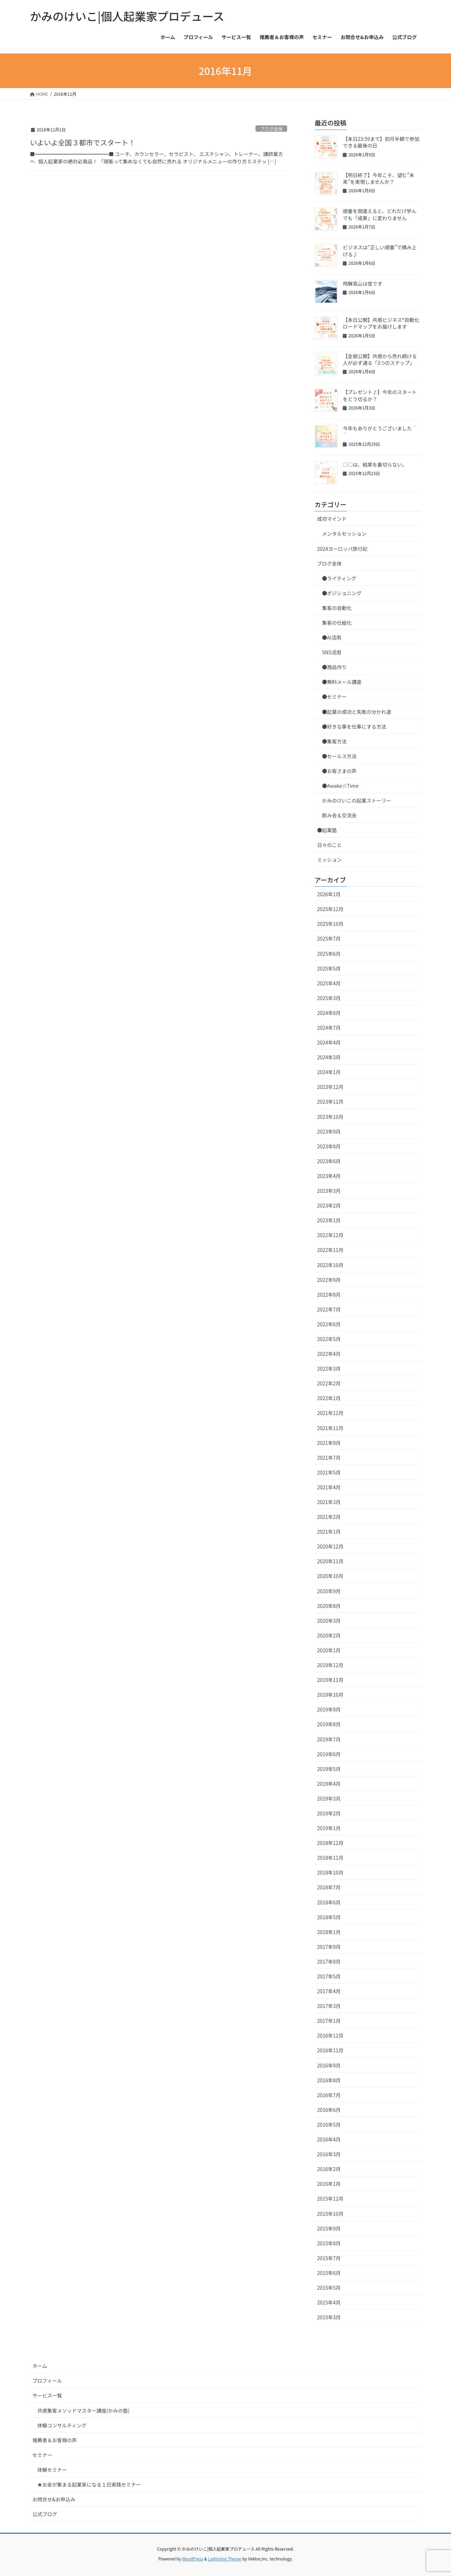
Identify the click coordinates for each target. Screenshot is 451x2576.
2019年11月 (330, 1679)
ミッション (329, 859)
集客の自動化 (337, 607)
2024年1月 (329, 1071)
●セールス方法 (339, 756)
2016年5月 (329, 2124)
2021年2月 (329, 1516)
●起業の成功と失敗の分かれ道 (356, 711)
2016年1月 (329, 2183)
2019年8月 (329, 1724)
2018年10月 (330, 1872)
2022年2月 (329, 1383)
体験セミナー (52, 2469)
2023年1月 (329, 1220)
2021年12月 (330, 1412)
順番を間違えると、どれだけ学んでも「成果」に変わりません (379, 214)
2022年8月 (329, 1294)
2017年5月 (329, 1976)
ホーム (39, 2365)
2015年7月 (329, 2258)
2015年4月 (329, 2302)
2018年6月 (329, 1902)
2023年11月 (330, 1101)
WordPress (192, 2559)
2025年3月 (329, 998)
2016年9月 (329, 2065)
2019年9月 (329, 1709)
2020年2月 (329, 1635)
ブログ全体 (271, 128)
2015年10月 (330, 2213)
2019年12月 (330, 1665)
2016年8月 (329, 2080)
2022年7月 (329, 1309)
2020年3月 (329, 1620)
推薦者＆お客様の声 (54, 2440)
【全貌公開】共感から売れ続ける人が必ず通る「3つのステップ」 (380, 360)
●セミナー (334, 696)
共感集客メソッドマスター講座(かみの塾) (83, 2410)
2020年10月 (330, 1575)
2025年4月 (329, 983)
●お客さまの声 (339, 770)
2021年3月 (329, 1501)
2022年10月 (330, 1264)
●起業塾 (327, 830)
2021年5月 (329, 1472)
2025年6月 (329, 953)
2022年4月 (329, 1353)
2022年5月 (329, 1338)
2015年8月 (329, 2243)
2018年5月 (329, 1917)
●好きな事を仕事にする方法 (354, 726)
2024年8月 (329, 1012)
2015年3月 (329, 2317)
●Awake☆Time (342, 785)
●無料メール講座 (342, 681)
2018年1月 (329, 1931)
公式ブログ (44, 2514)
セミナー (42, 2454)
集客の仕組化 (337, 622)
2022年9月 (329, 1279)
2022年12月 (330, 1235)
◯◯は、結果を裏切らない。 (375, 464)
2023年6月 (329, 1161)
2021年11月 (330, 1428)
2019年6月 (329, 1754)
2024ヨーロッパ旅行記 (342, 548)
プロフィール (47, 2380)
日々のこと (329, 844)
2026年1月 (329, 894)
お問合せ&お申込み (53, 2499)
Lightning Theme (224, 2559)
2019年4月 (329, 1783)
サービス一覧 (47, 2395)
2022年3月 (329, 1368)
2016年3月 (329, 2154)
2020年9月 (329, 1591)
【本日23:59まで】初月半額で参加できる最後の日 (381, 142)
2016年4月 (329, 2139)
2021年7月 (329, 1457)
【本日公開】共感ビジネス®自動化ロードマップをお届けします (381, 323)
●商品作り (334, 666)
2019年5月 (329, 1768)
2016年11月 (330, 2050)
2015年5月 (329, 2287)
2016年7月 (329, 2094)
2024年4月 (329, 1042)
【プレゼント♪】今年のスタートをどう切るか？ (380, 395)
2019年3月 (329, 1798)
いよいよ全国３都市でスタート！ (82, 142)
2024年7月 (329, 1027)
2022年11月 (330, 1249)
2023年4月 (329, 1175)
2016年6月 (329, 2109)
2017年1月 (329, 2020)
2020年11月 (330, 1561)
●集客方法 (334, 741)
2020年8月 (329, 1605)
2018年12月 (330, 1842)
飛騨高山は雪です (362, 283)
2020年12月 (330, 1546)
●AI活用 (331, 637)
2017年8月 (329, 1961)
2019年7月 (329, 1739)
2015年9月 (329, 2228)
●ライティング (339, 578)
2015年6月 (329, 2272)
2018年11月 (330, 1857)
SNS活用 (331, 652)
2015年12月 (330, 2198)
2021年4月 (329, 1487)
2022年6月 (329, 1324)
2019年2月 (329, 1813)
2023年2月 (329, 1205)
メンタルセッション (344, 533)
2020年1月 (329, 1650)
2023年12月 (330, 1086)
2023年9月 (329, 1131)
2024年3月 (329, 1057)
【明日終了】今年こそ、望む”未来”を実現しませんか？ (378, 178)
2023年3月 (329, 1190)
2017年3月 (329, 2005)
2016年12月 (330, 2035)
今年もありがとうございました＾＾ (380, 432)
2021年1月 (329, 1531)
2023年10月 (330, 1116)
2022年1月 (329, 1398)
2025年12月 (330, 908)
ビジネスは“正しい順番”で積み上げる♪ (379, 251)
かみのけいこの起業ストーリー (356, 800)
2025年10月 (330, 923)
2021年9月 (329, 1442)
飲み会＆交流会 (339, 815)
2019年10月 (330, 1694)
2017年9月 (329, 1946)
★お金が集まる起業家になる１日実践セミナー (89, 2484)
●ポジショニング (342, 593)
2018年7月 (329, 1887)
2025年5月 (329, 968)
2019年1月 (329, 1828)
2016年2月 (329, 2168)
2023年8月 (329, 1146)
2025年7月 (329, 938)
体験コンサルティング (61, 2425)
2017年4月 (329, 1991)
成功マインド (332, 518)
